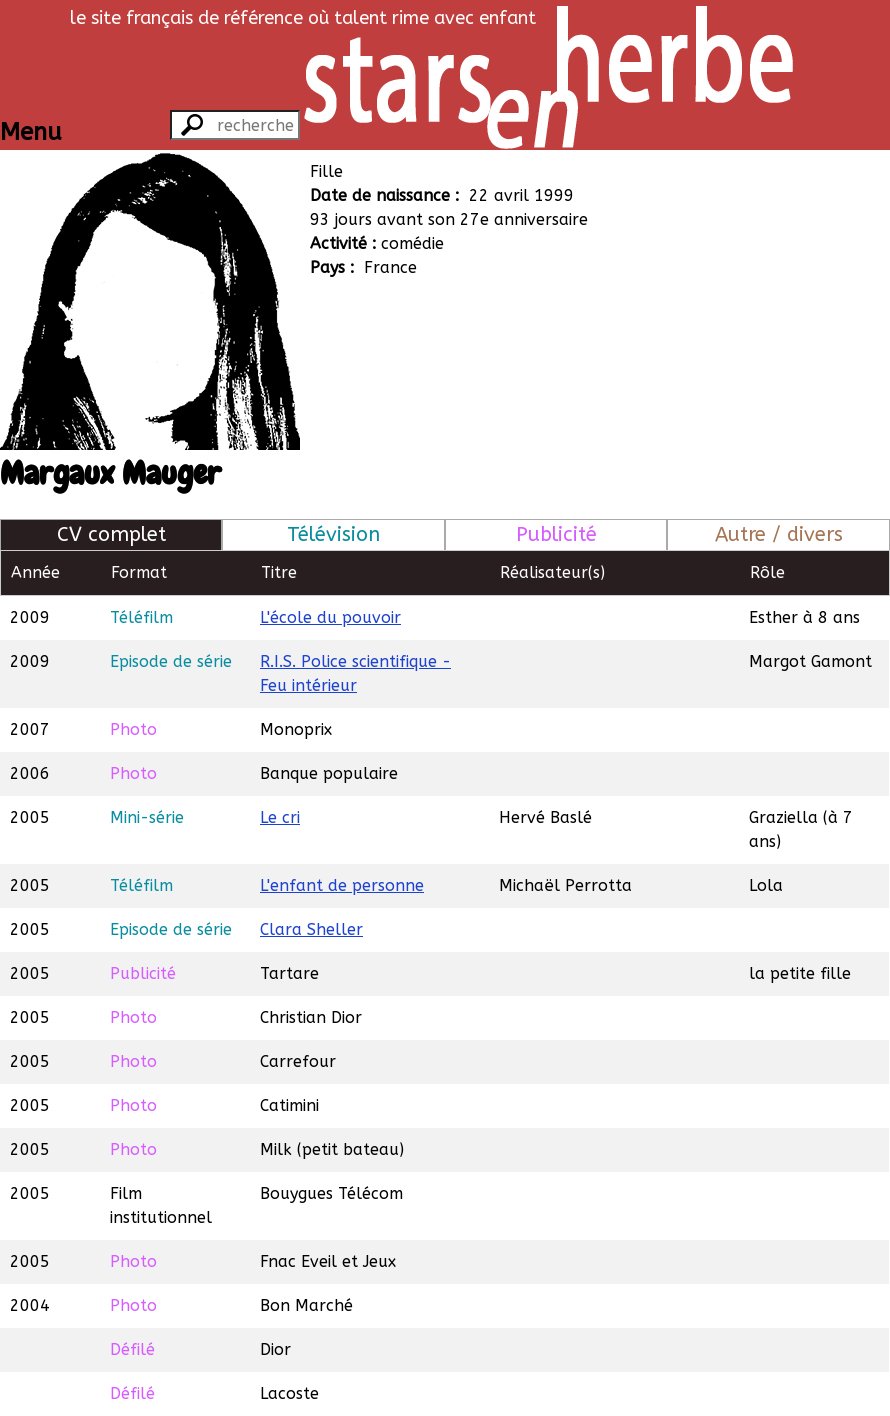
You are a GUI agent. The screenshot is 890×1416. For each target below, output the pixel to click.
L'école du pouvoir (330, 617)
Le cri (280, 817)
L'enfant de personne (342, 885)
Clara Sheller (311, 929)
